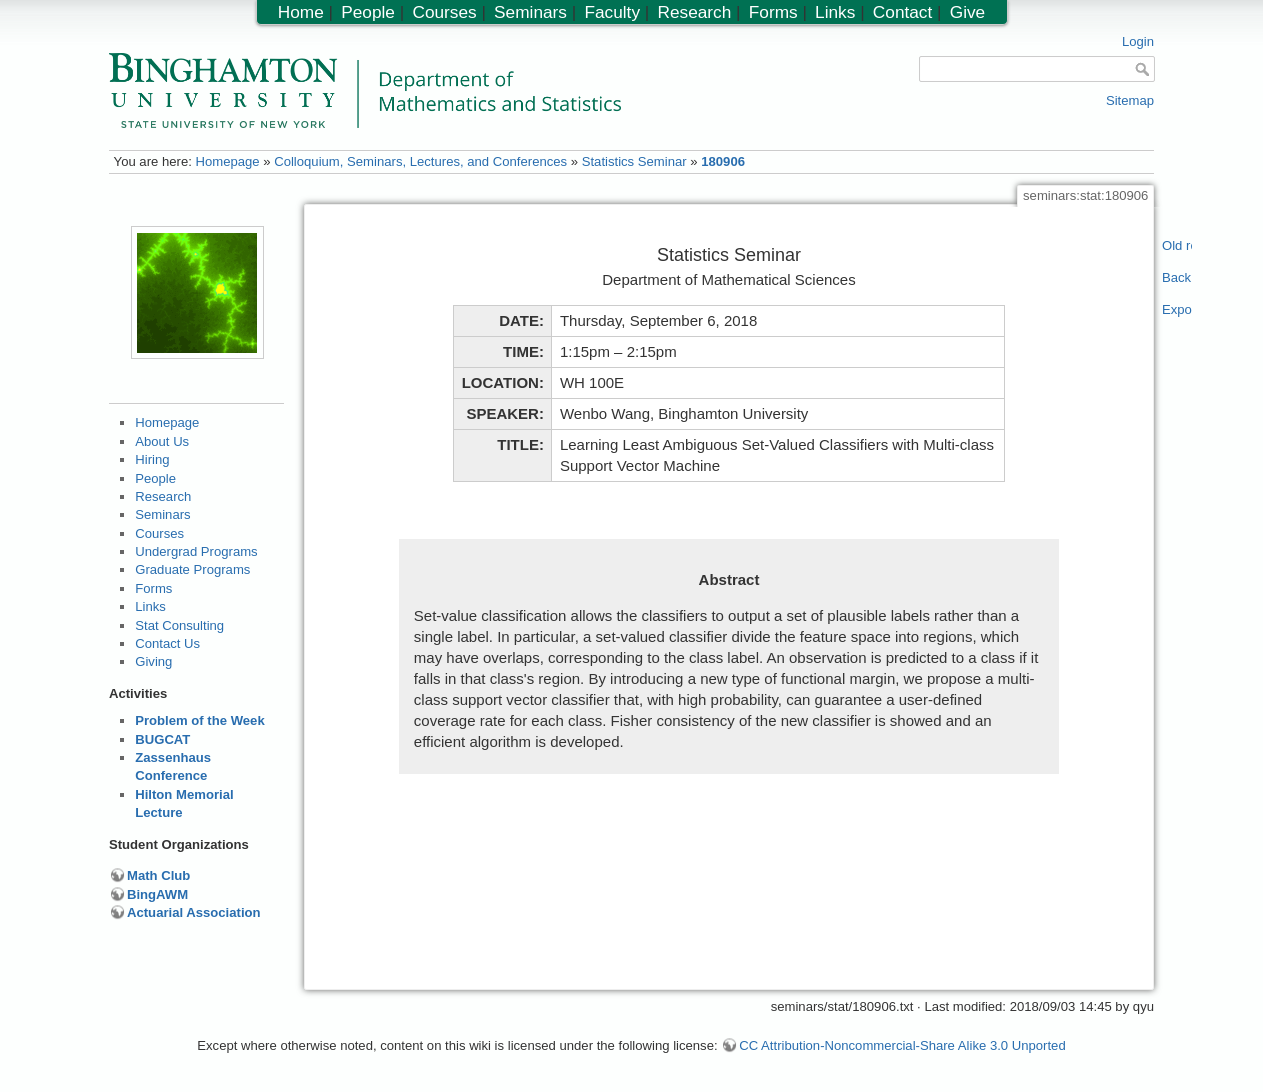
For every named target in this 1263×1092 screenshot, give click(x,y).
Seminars (162, 514)
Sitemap (1130, 100)
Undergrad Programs (196, 551)
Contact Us (167, 643)
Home (301, 12)
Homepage (227, 161)
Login (1138, 41)
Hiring (152, 459)
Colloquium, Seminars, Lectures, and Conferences (420, 161)
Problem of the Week (199, 720)
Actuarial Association (194, 912)
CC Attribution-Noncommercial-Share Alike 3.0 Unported (902, 1045)
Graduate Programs (192, 569)
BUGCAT (162, 739)
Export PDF (1177, 309)
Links (150, 606)
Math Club (158, 875)
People (155, 478)
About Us (162, 441)
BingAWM (157, 894)
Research (163, 496)
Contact (902, 12)
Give (967, 12)
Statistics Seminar (634, 161)
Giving (153, 661)
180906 (723, 161)
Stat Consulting (179, 625)
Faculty (612, 12)
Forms (153, 588)
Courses (159, 533)
